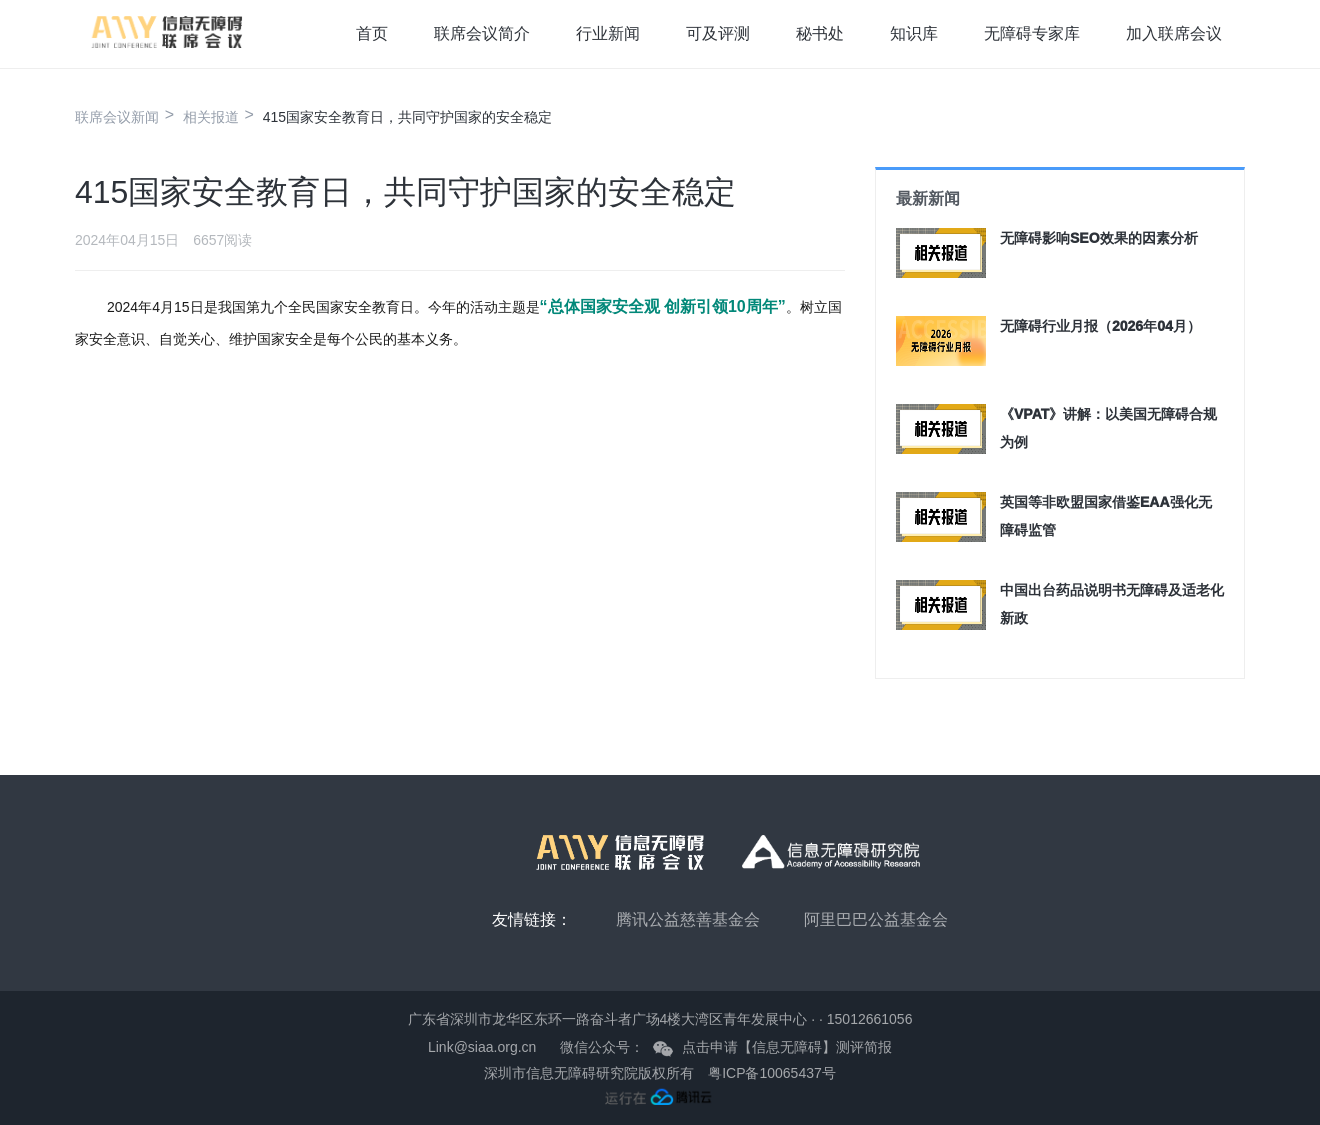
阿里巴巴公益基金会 (876, 919)
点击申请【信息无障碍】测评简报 (787, 1047)
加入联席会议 (1174, 33)
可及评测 (718, 33)
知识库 (914, 33)
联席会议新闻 (117, 117)
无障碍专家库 (1032, 33)
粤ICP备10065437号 (772, 1073)
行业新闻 (608, 33)
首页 (372, 33)
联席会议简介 (482, 33)
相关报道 (211, 117)
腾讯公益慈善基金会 (688, 919)
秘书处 (820, 33)
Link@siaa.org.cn (482, 1047)
